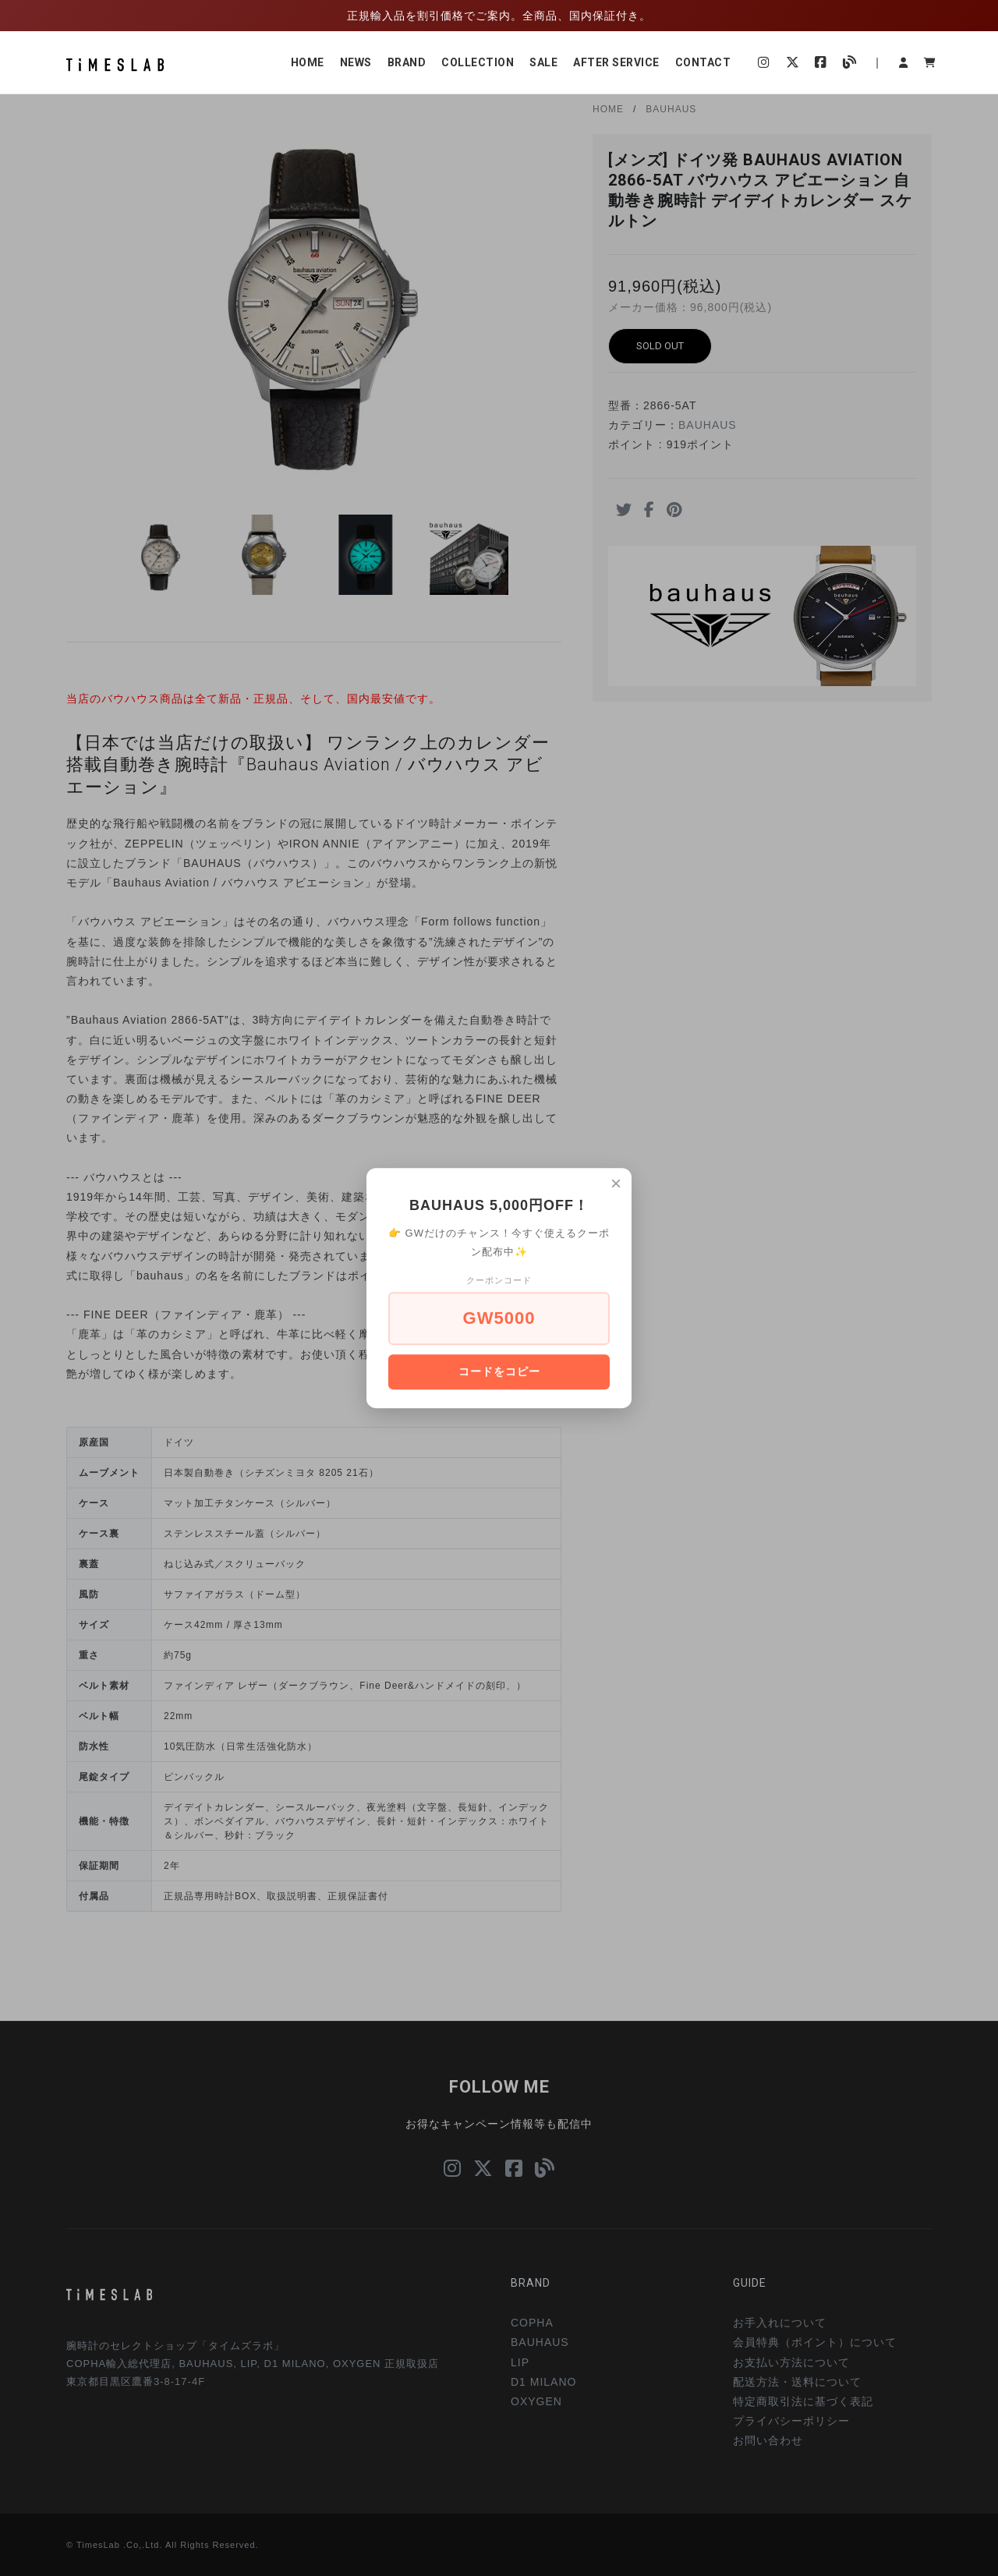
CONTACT (703, 62)
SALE (543, 62)
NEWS (356, 62)
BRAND (407, 62)
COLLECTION (477, 62)
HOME (307, 62)
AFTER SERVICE (616, 62)
